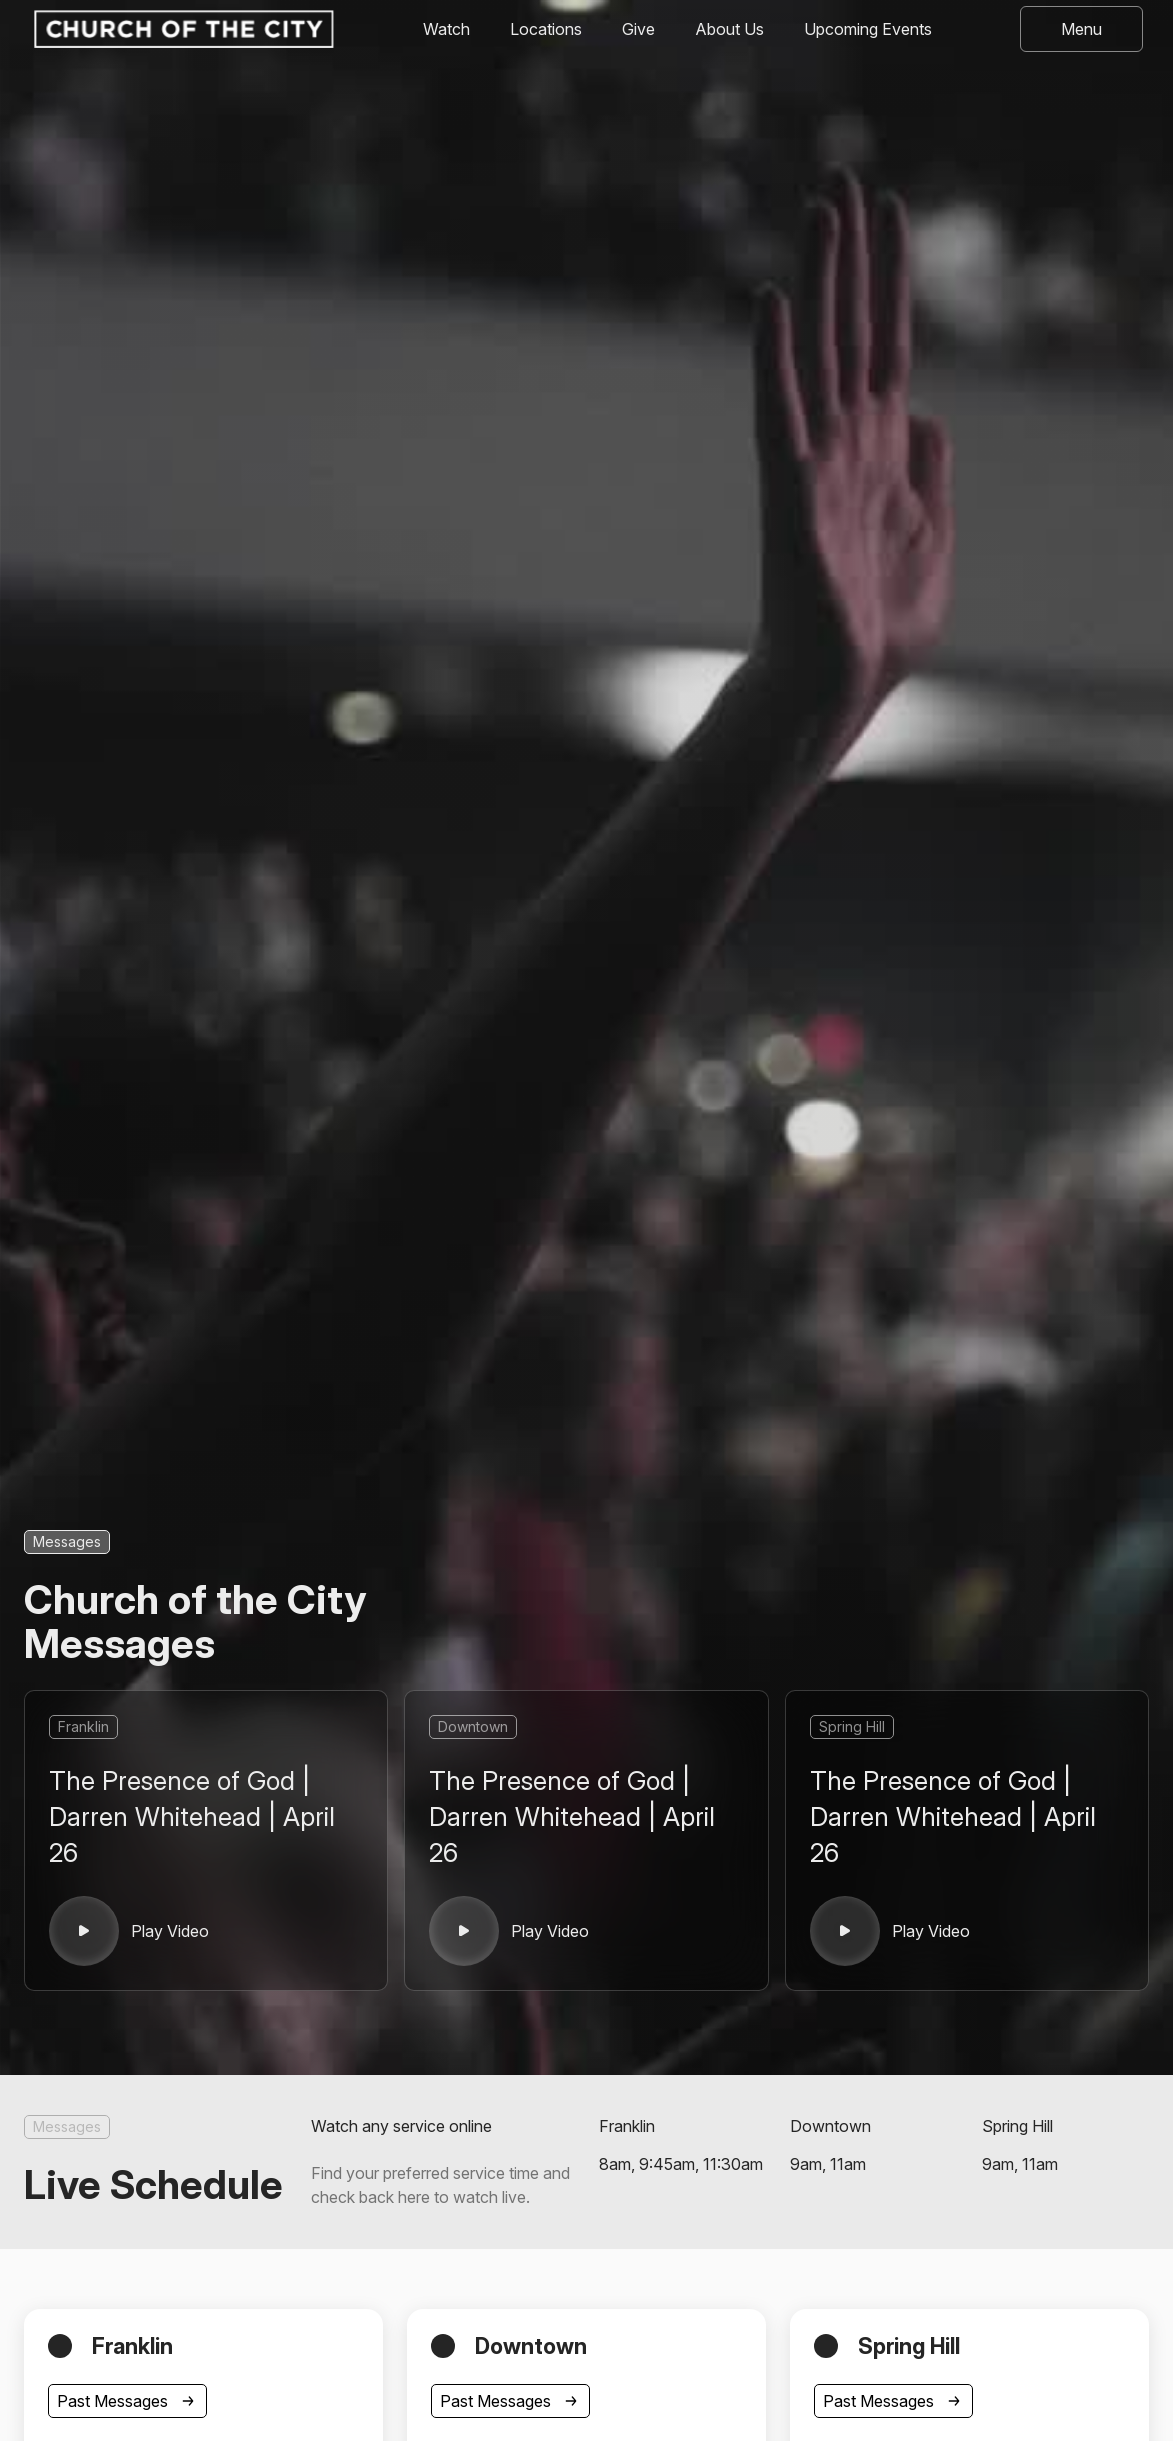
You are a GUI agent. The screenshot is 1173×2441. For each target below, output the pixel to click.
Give (638, 29)
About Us (729, 29)
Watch (446, 29)
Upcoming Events (868, 29)
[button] (1081, 29)
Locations (546, 29)
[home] (182, 29)
